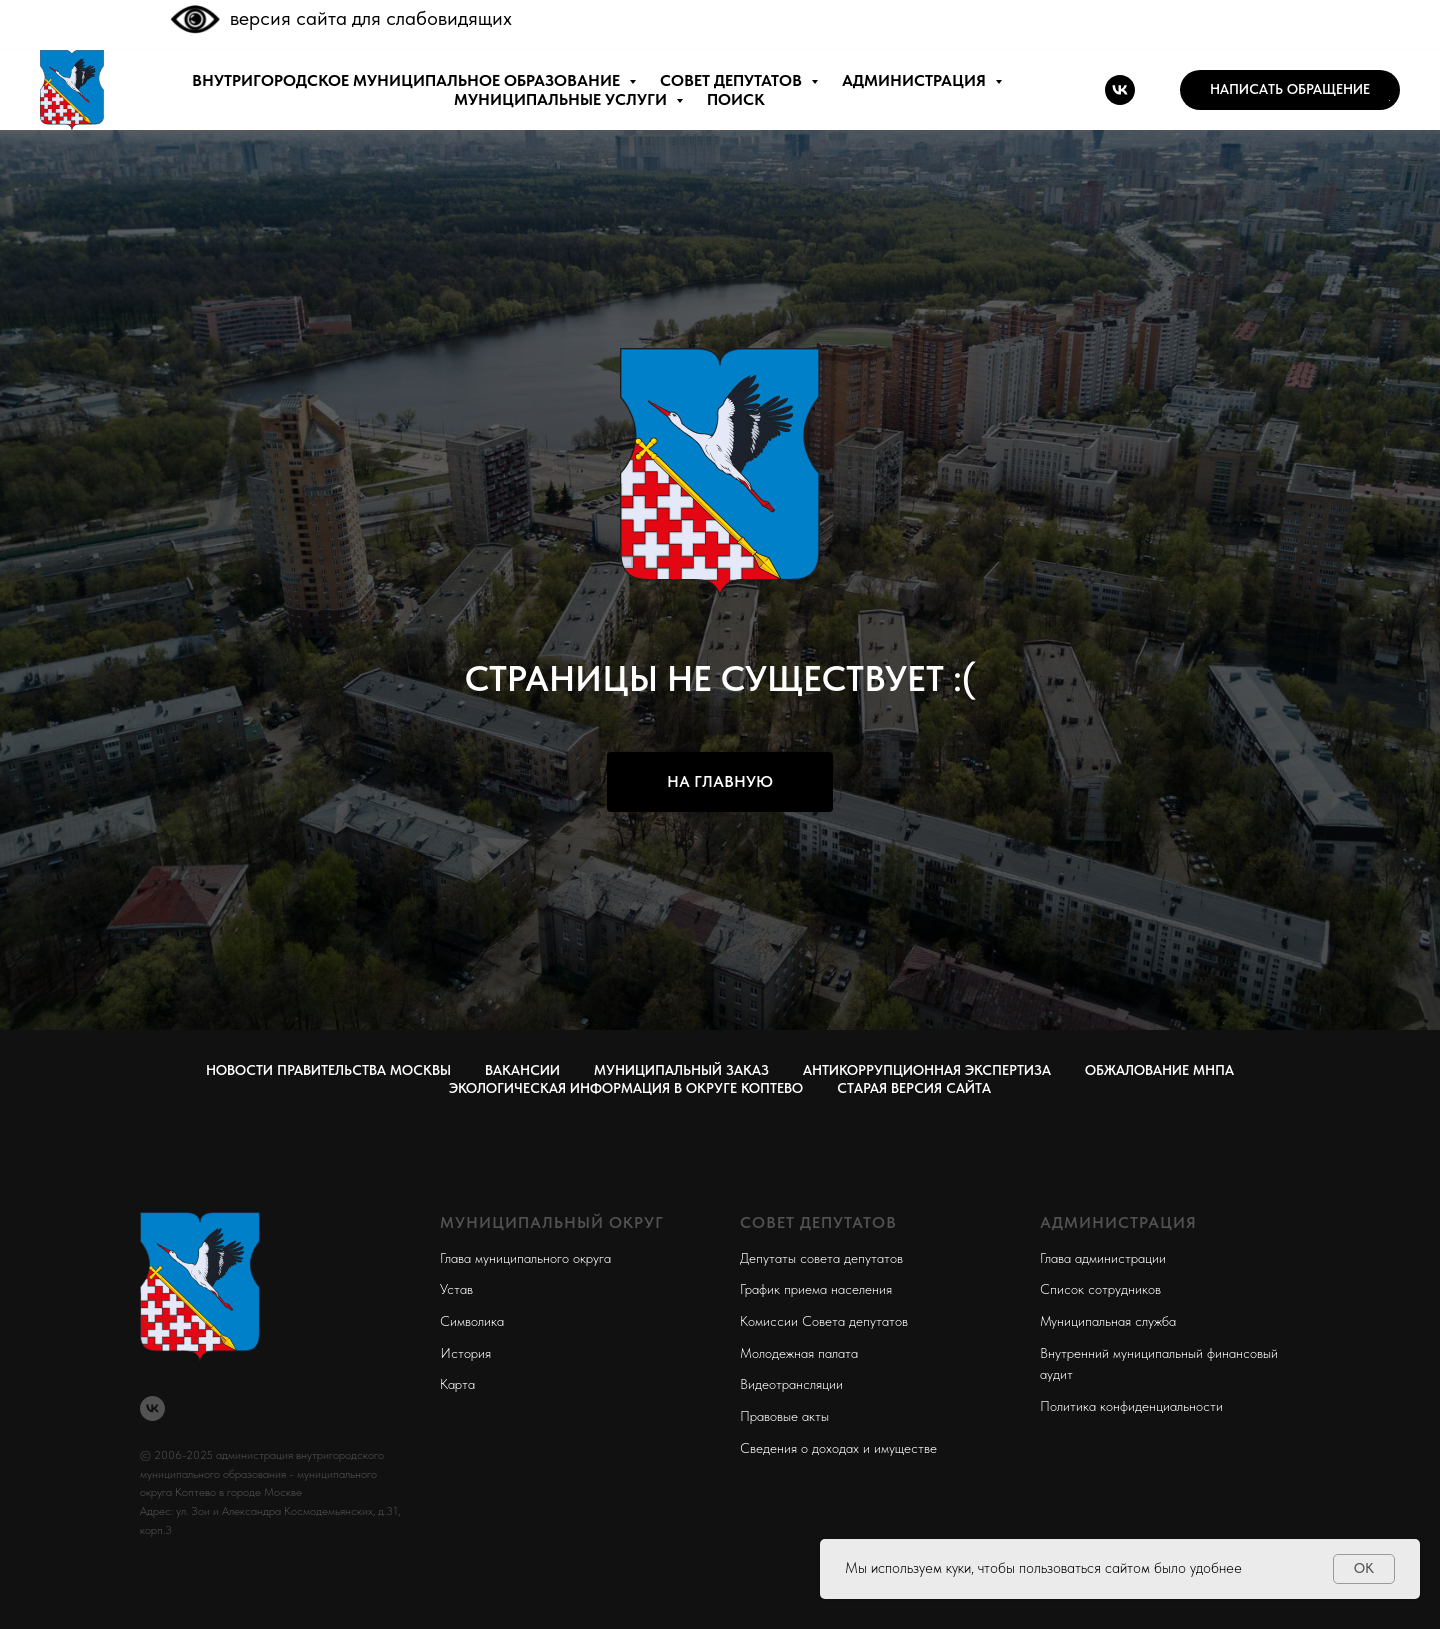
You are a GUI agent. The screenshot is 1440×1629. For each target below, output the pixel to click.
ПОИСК (736, 99)
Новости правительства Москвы (328, 1070)
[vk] (1120, 90)
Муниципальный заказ (681, 1070)
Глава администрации (1103, 1258)
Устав (456, 1289)
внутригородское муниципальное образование (408, 80)
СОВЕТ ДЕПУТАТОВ (733, 80)
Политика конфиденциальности (1131, 1406)
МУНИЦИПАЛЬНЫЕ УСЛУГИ (562, 99)
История (465, 1353)
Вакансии (522, 1070)
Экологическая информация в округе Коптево (626, 1088)
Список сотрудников (1100, 1289)
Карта (457, 1384)
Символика (472, 1321)
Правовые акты (784, 1416)
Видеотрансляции (791, 1384)
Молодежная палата (799, 1353)
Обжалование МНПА (1159, 1070)
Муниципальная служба (1108, 1321)
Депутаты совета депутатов (821, 1258)
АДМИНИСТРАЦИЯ (916, 80)
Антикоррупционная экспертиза (927, 1070)
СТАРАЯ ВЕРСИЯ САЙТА (914, 1088)
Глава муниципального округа (525, 1258)
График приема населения (816, 1289)
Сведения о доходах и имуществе (838, 1448)
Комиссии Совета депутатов (824, 1321)
